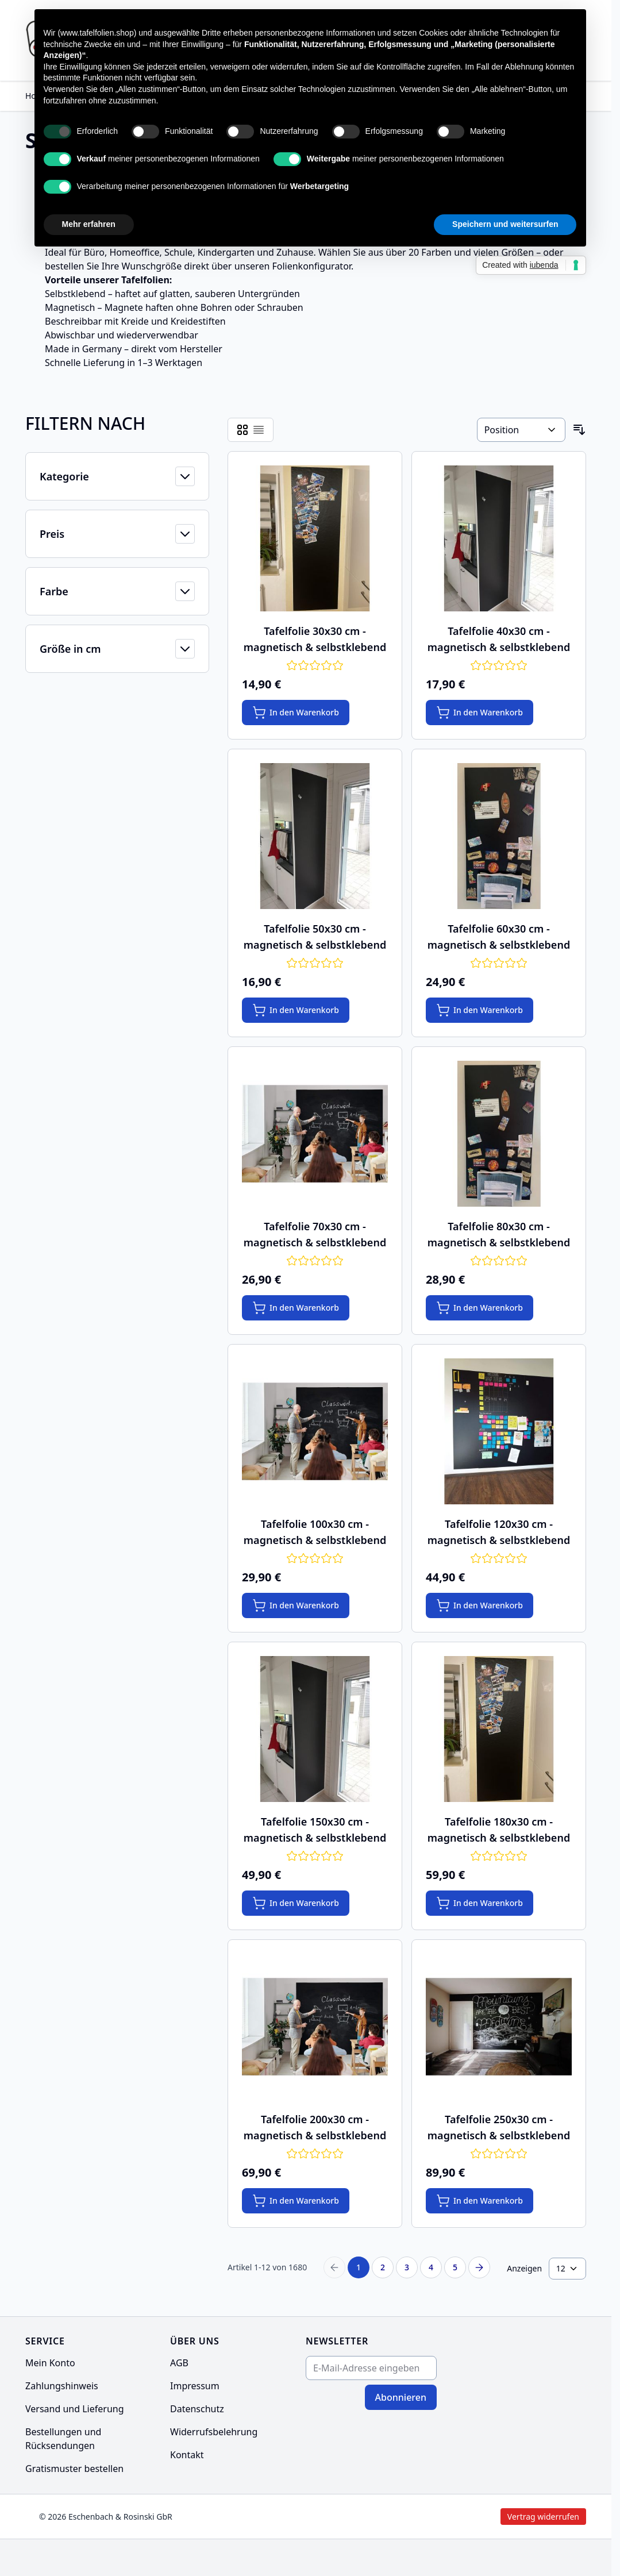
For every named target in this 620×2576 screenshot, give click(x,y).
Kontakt (187, 2454)
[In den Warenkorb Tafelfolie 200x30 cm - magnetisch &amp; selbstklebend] (295, 2200)
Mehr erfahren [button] (88, 224)
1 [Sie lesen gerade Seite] (358, 2267)
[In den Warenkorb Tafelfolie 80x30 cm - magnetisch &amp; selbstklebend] (479, 1307)
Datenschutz (197, 2408)
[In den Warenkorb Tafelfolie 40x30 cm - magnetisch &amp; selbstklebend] (479, 712)
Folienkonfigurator (311, 266)
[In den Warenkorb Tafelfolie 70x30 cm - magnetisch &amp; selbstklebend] (295, 1307)
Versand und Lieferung (74, 2408)
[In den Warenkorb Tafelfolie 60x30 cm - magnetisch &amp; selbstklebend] (479, 1010)
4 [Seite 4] (431, 2267)
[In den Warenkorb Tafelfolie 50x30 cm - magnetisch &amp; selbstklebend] (295, 1010)
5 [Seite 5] (455, 2267)
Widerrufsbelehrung (213, 2431)
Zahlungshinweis (61, 2385)
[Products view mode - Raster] (242, 430)
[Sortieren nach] (521, 430)
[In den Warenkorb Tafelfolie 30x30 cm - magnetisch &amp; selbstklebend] (295, 712)
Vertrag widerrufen (448, 2516)
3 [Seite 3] (407, 2267)
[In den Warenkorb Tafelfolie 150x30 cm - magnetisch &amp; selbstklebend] (295, 1903)
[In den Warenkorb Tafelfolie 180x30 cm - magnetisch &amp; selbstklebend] (479, 1903)
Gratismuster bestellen (74, 2468)
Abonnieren (400, 2397)
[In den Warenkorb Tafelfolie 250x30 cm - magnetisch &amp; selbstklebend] (479, 2200)
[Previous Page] (334, 2267)
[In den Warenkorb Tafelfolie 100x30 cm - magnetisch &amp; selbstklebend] (295, 1605)
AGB (179, 2362)
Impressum (194, 2385)
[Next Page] (479, 2267)
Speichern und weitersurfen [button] (505, 224)
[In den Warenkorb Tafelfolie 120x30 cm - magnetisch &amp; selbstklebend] (479, 1605)
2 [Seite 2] (382, 2267)
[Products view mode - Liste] (258, 430)
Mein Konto (50, 2362)
